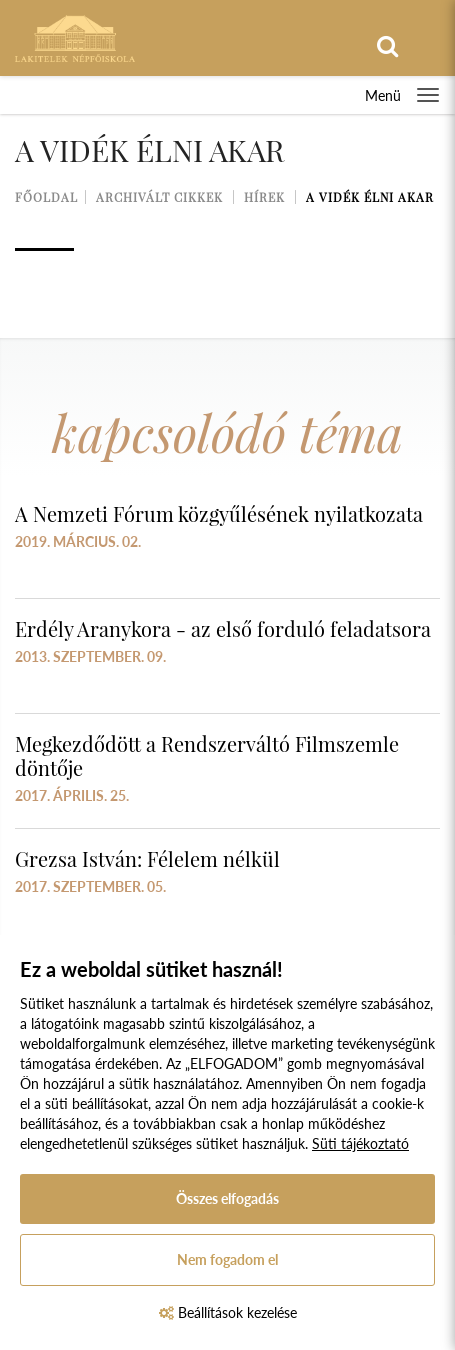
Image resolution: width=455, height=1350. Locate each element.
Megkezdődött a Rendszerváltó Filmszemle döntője (207, 755)
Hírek (264, 197)
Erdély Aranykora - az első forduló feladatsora (223, 628)
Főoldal (46, 197)
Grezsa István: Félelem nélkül (147, 858)
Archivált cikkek (159, 197)
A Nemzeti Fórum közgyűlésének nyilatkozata (219, 513)
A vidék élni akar (370, 197)
